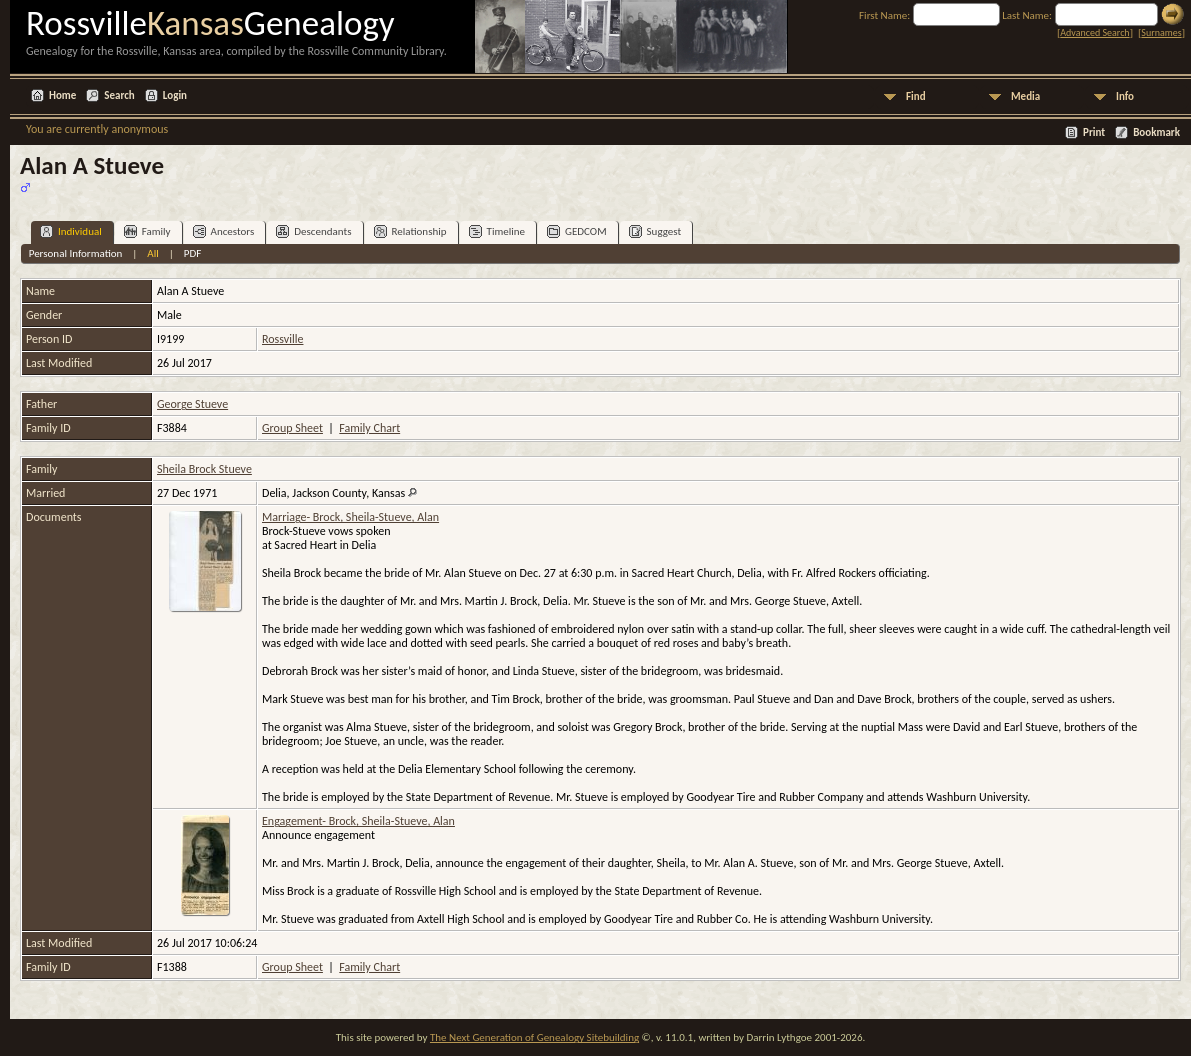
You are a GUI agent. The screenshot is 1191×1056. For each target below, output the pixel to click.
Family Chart (369, 428)
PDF (193, 253)
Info (1125, 96)
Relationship (410, 231)
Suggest (655, 231)
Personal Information (76, 253)
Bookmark (1156, 132)
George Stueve (192, 404)
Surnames (1161, 32)
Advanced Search (1094, 32)
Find (916, 96)
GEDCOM (577, 231)
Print (1094, 132)
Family (147, 231)
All (152, 253)
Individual (71, 231)
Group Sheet (292, 428)
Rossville (282, 339)
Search (119, 95)
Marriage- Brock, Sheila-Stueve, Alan (350, 517)
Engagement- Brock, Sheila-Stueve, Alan (358, 821)
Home (62, 95)
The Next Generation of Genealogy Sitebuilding (534, 1037)
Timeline (497, 231)
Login (175, 95)
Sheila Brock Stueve (204, 469)
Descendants (313, 231)
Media (1025, 96)
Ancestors (224, 231)
